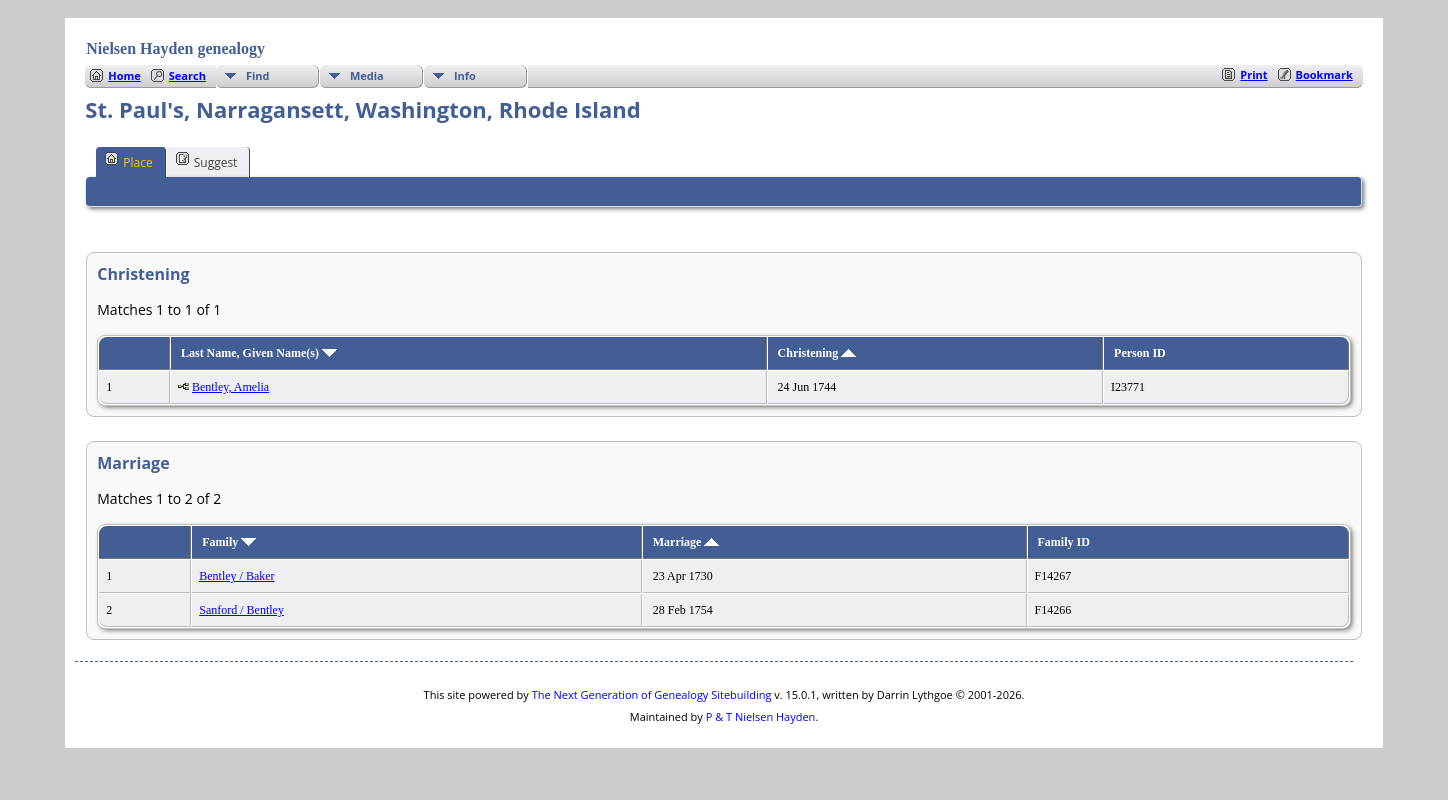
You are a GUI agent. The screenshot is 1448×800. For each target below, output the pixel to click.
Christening (817, 353)
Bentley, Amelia (230, 387)
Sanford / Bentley (241, 610)
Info (465, 75)
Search (187, 75)
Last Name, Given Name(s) (259, 353)
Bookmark (1324, 74)
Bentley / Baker (236, 576)
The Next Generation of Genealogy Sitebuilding (652, 694)
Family (229, 542)
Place (128, 161)
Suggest (207, 161)
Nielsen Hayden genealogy (175, 48)
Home (124, 75)
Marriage (686, 542)
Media (367, 75)
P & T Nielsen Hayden (761, 716)
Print (1253, 74)
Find (258, 75)
